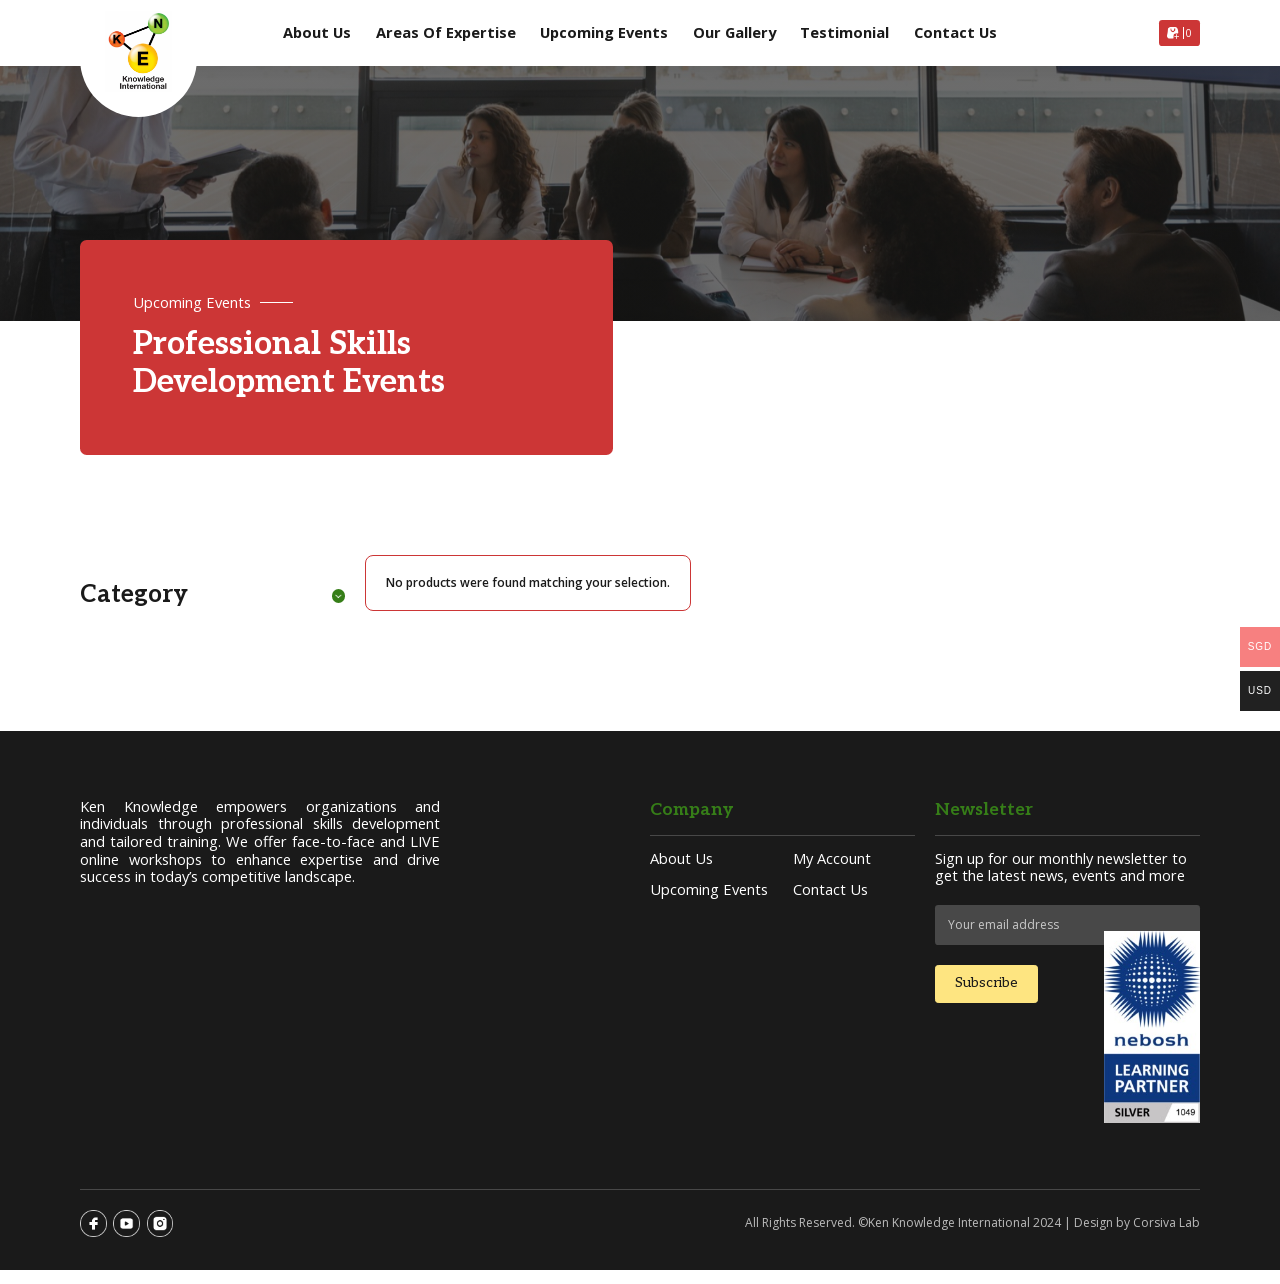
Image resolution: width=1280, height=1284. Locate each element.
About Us (317, 33)
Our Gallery (734, 33)
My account (832, 870)
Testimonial (844, 33)
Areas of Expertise (446, 33)
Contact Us (955, 33)
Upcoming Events (604, 33)
